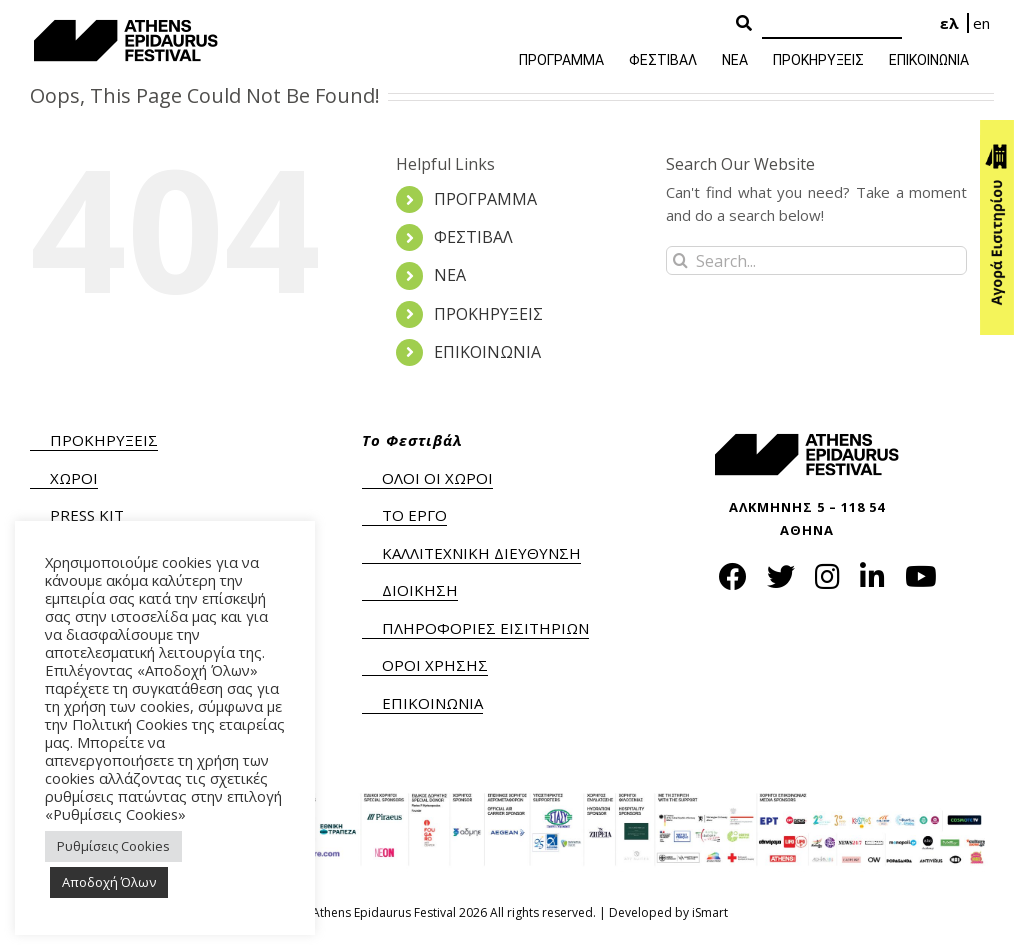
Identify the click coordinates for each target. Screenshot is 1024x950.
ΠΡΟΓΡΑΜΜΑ (485, 199)
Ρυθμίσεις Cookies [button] (113, 846)
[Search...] (816, 260)
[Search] (832, 24)
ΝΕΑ (450, 275)
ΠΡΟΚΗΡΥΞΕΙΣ (488, 314)
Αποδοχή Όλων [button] (109, 882)
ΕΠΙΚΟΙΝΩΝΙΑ (487, 352)
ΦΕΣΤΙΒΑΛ (473, 237)
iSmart (710, 912)
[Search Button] (744, 24)
